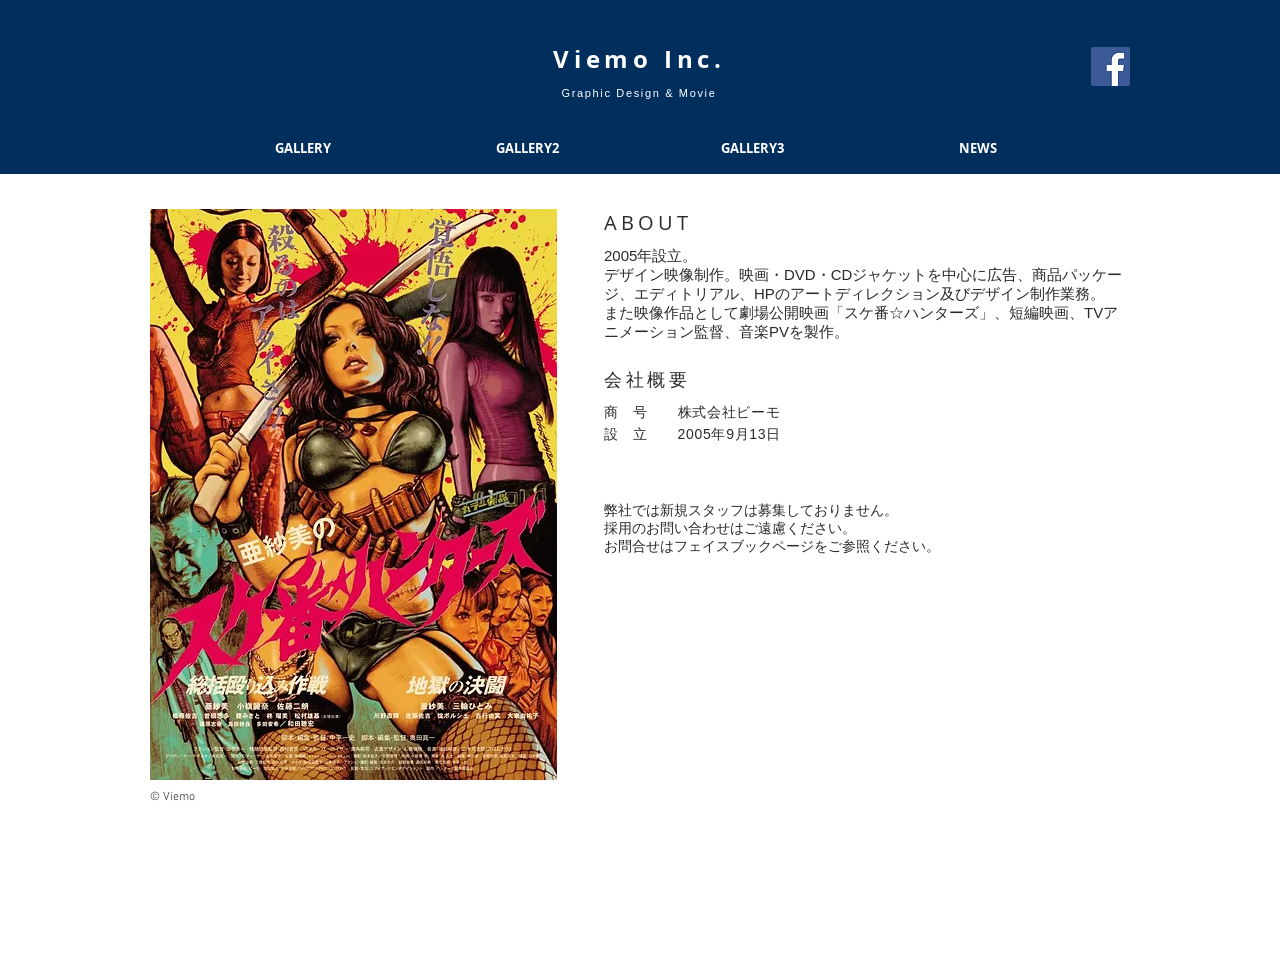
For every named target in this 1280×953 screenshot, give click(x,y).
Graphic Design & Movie (639, 93)
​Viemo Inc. (639, 59)
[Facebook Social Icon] (1110, 66)
